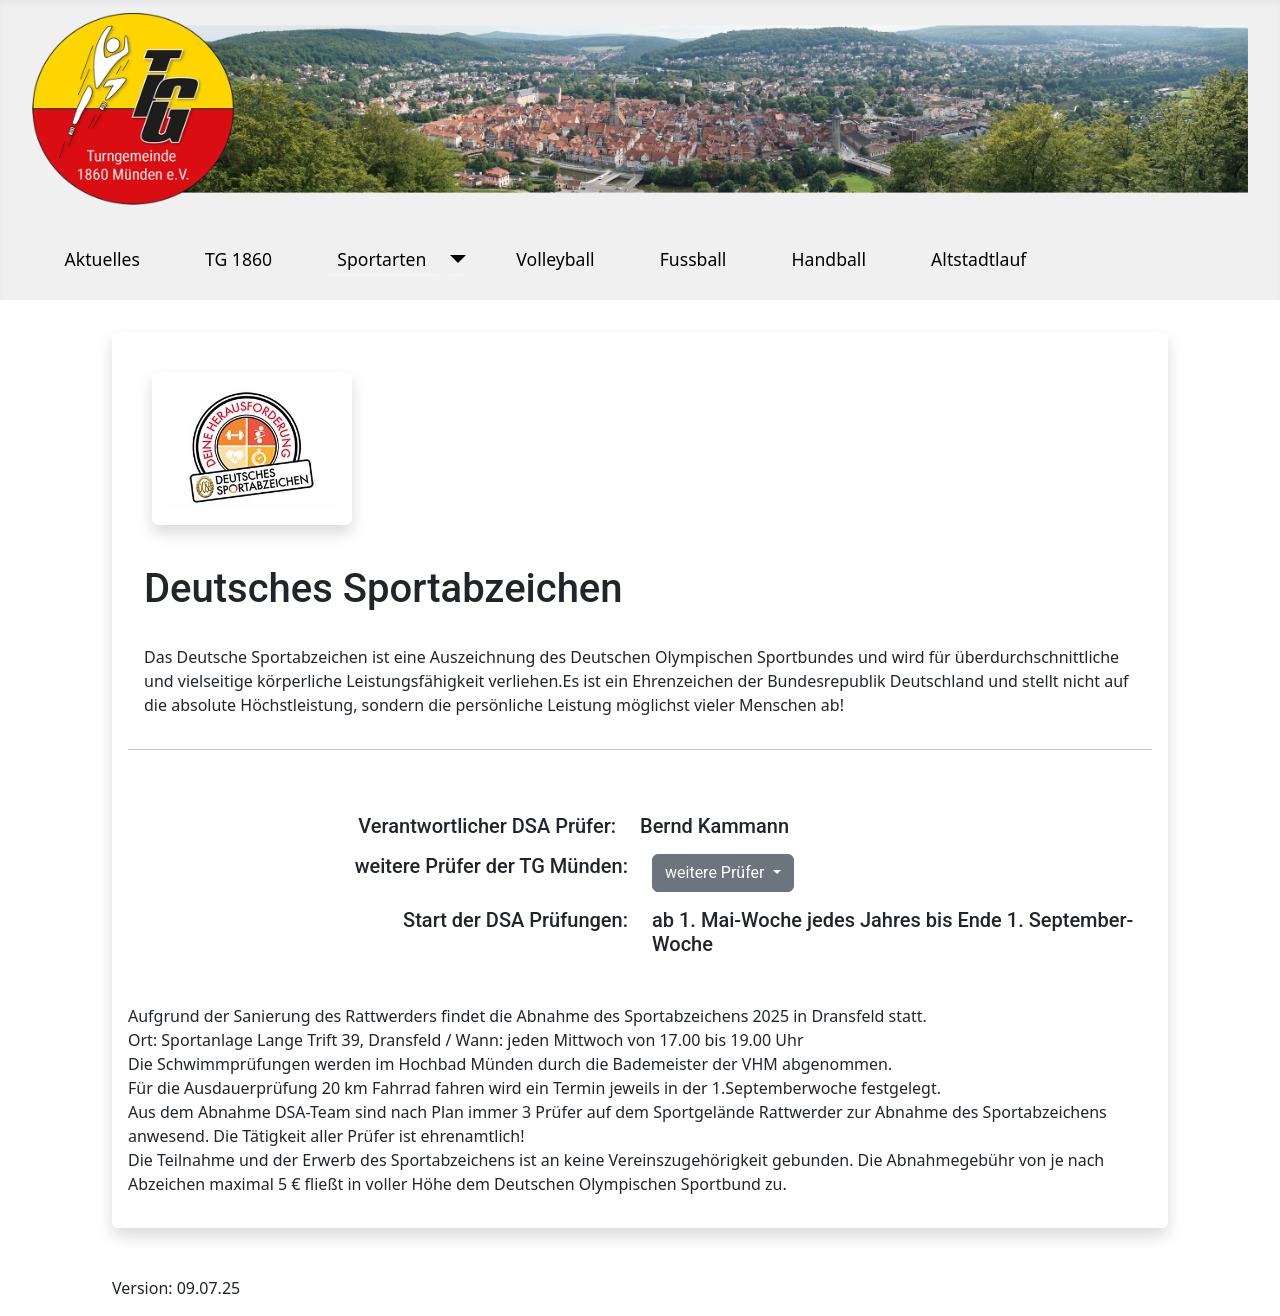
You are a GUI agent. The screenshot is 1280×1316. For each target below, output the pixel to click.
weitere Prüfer (716, 872)
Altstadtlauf (978, 259)
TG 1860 (238, 259)
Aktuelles (102, 259)
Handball (829, 259)
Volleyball (555, 259)
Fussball (693, 259)
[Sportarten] (453, 259)
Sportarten (381, 259)
